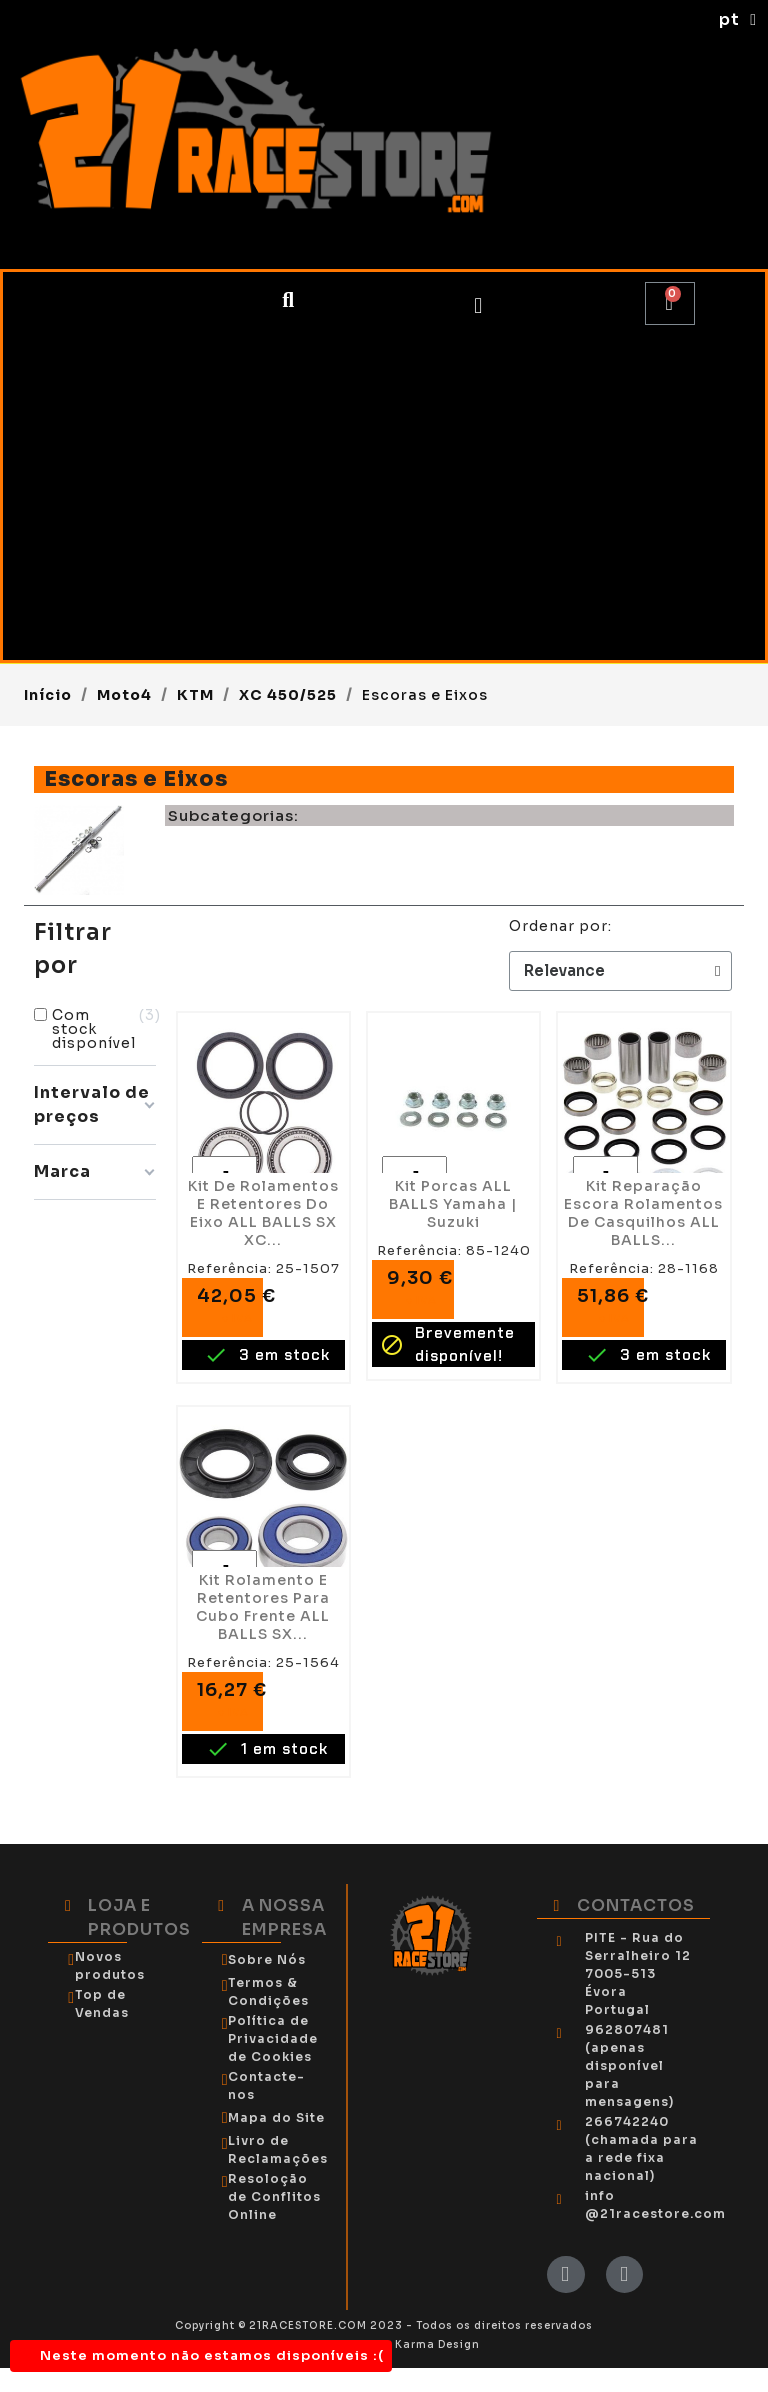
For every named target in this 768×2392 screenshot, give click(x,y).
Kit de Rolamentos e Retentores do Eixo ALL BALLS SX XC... (263, 1213)
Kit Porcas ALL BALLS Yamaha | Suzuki (453, 1204)
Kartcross (87, 581)
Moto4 (72, 351)
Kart (61, 535)
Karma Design (437, 2344)
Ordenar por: (560, 926)
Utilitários (90, 443)
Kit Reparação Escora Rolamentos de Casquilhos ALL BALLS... (643, 1213)
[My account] (478, 306)
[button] (288, 301)
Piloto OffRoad (111, 489)
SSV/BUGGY (96, 397)
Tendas (74, 627)
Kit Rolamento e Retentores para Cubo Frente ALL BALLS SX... (263, 1607)
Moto (66, 305)
